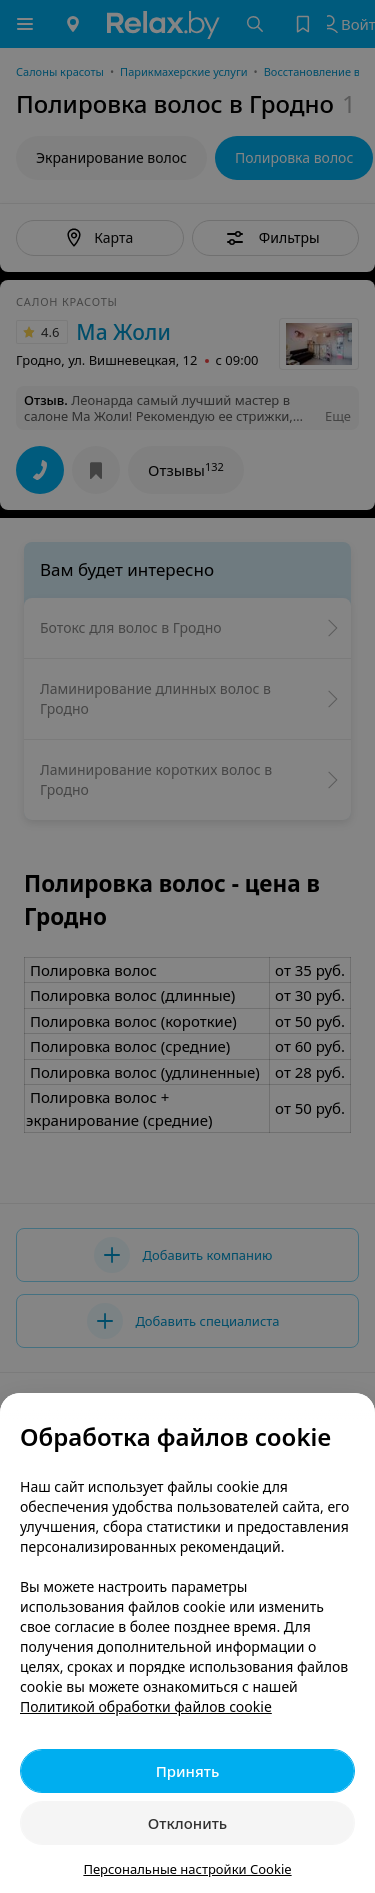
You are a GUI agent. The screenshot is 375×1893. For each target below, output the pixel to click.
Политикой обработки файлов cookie (146, 1706)
